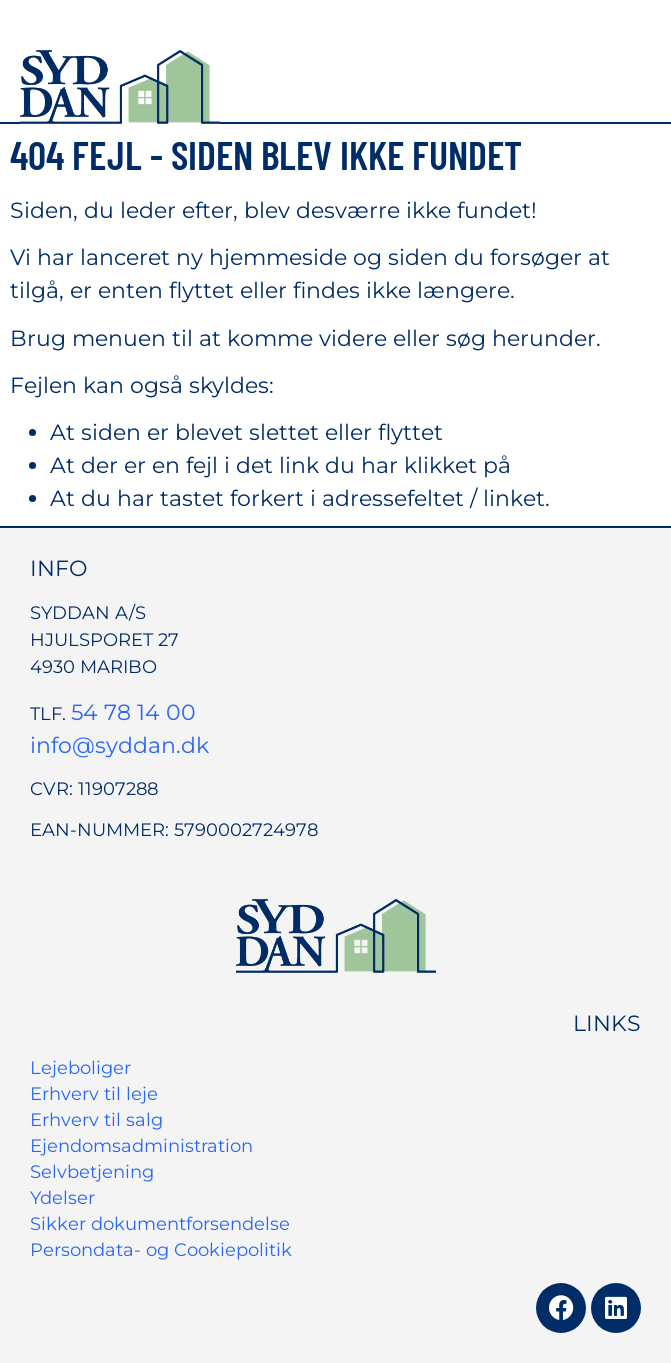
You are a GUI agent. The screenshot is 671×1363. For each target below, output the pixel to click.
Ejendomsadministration (141, 1146)
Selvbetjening (92, 1172)
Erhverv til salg (96, 1120)
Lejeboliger (80, 1068)
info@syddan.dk (119, 745)
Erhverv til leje (94, 1094)
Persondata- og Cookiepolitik (161, 1250)
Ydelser (62, 1198)
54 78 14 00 (133, 712)
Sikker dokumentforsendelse (160, 1224)
